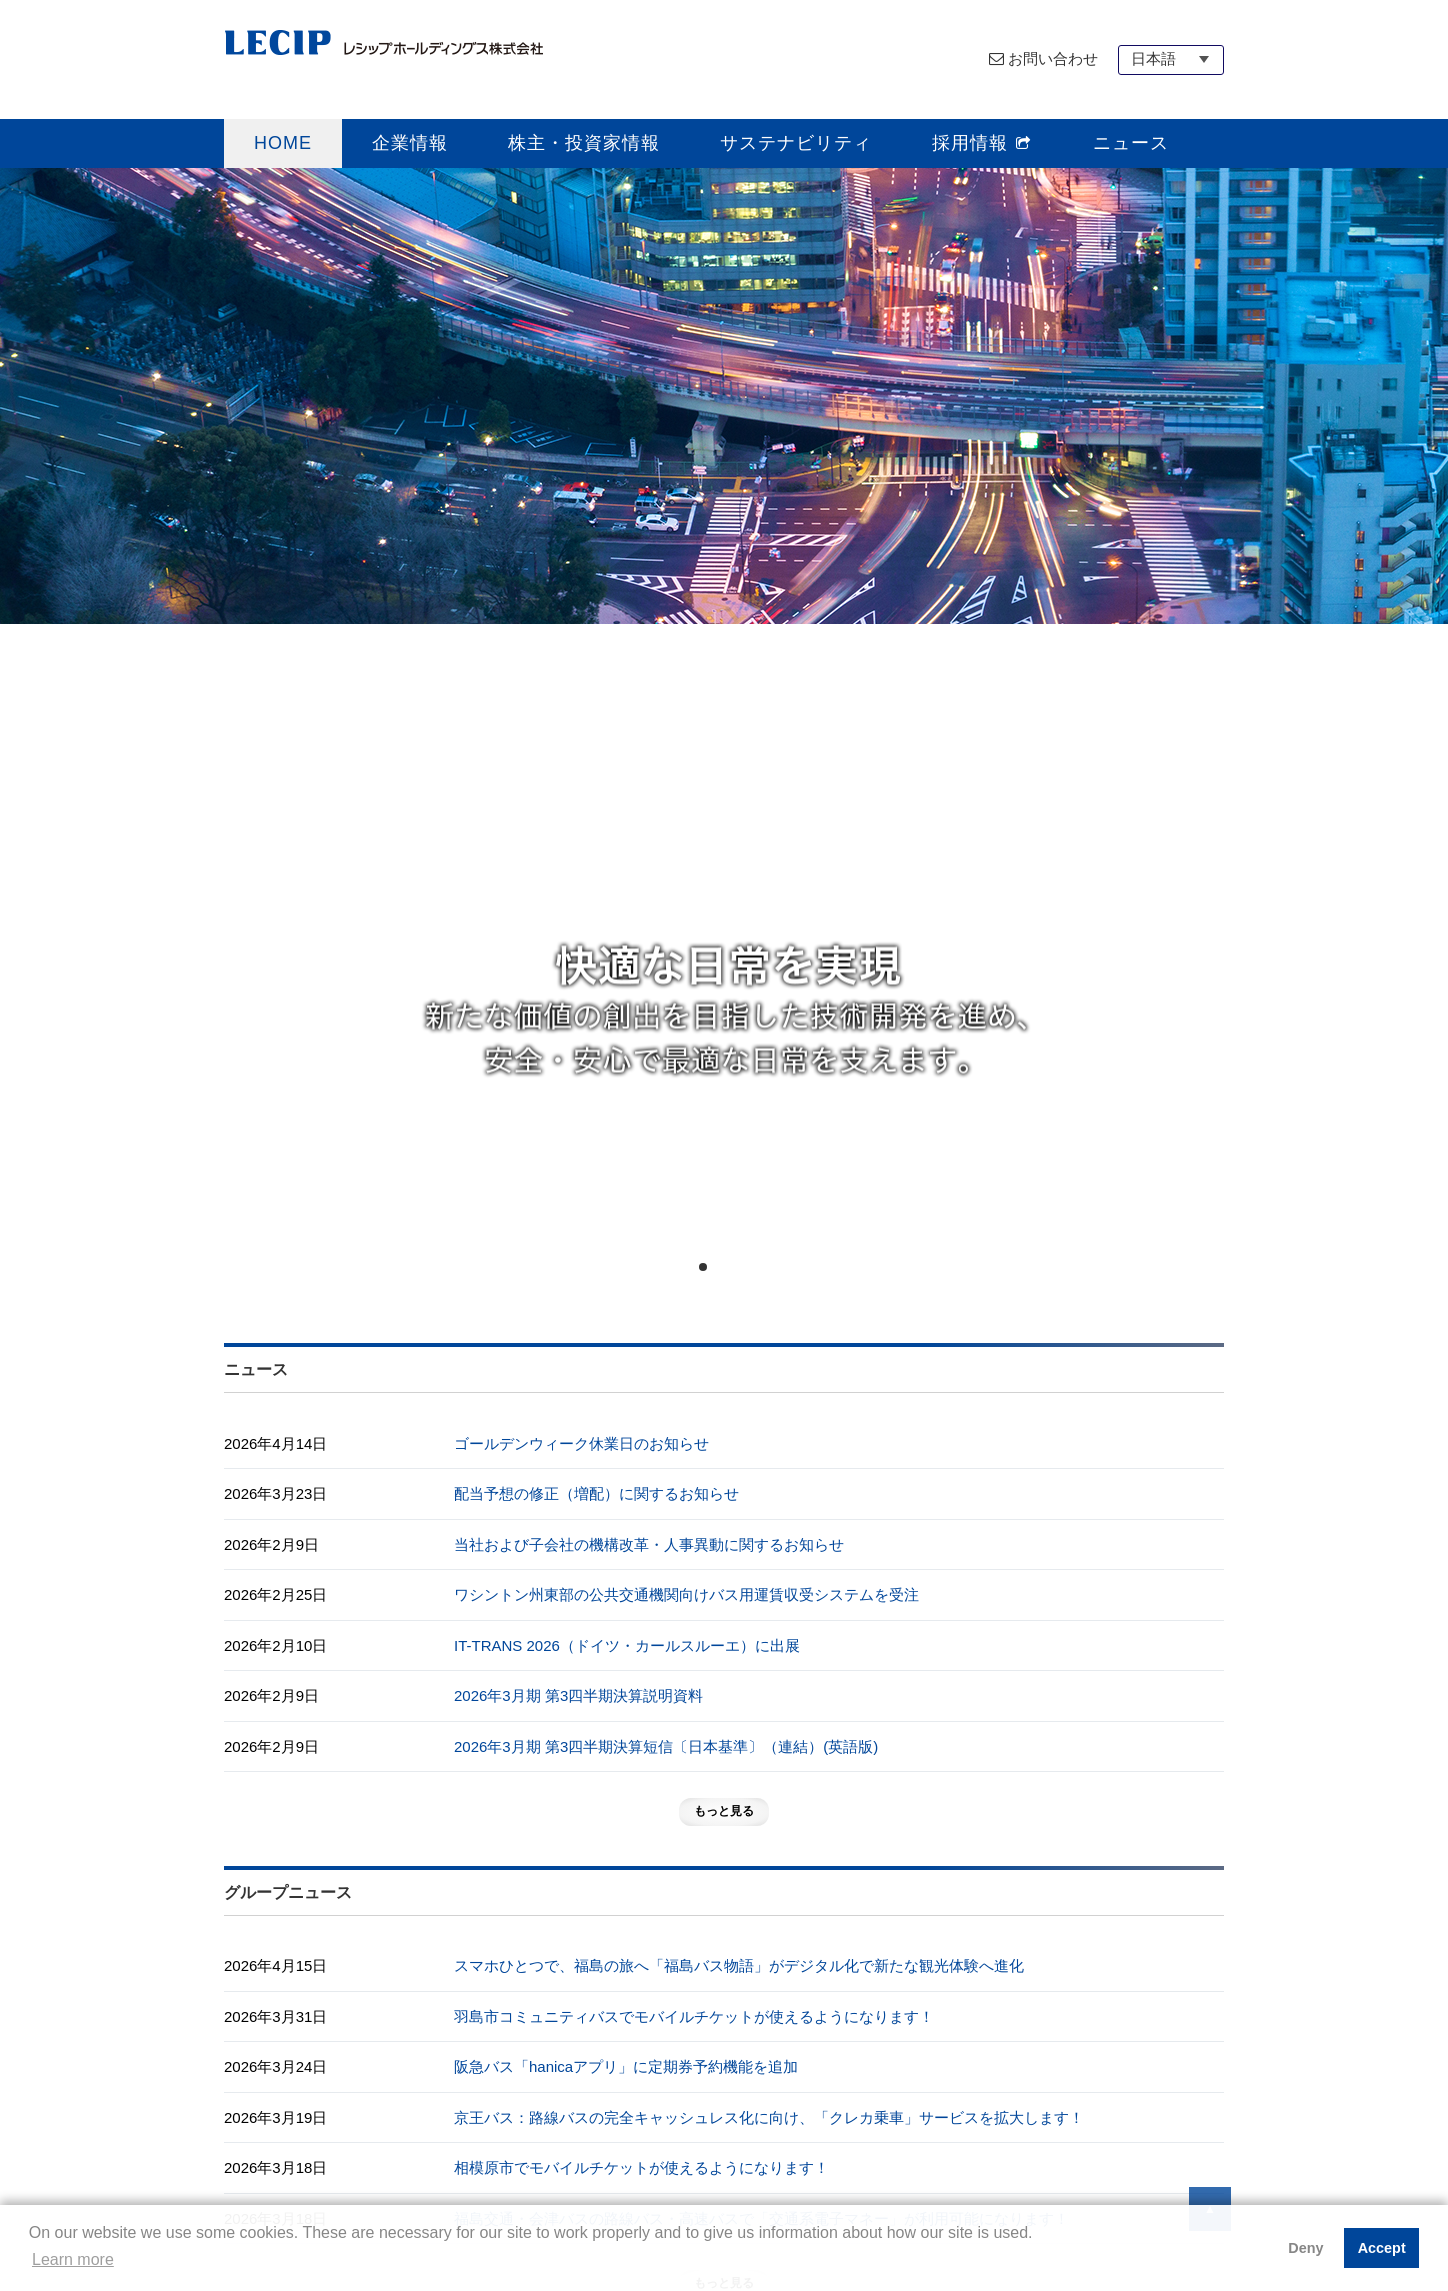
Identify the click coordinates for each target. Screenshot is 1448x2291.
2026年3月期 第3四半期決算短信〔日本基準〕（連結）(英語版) (666, 1746)
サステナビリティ (796, 143)
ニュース (1131, 143)
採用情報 (982, 143)
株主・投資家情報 (584, 143)
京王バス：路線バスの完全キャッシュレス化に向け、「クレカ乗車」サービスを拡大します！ (769, 2117)
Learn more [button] (73, 2259)
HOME (283, 143)
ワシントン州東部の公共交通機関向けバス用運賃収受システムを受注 (686, 1594)
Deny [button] (1305, 2248)
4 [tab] (757, 1267)
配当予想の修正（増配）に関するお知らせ (596, 1493)
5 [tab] (775, 1267)
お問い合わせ (1053, 58)
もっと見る (724, 1811)
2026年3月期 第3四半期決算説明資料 (578, 1695)
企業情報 (410, 143)
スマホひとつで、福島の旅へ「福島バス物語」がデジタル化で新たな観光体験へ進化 (739, 1965)
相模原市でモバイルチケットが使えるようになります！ (641, 2167)
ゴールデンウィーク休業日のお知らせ (581, 1443)
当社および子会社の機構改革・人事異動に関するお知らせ (649, 1544)
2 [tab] (721, 1267)
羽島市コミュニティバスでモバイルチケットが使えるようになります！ (694, 2016)
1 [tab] (703, 1267)
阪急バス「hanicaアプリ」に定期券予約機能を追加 (626, 2066)
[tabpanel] (724, 741)
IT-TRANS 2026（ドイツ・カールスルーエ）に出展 (627, 1645)
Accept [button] (1382, 2248)
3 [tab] (739, 1267)
